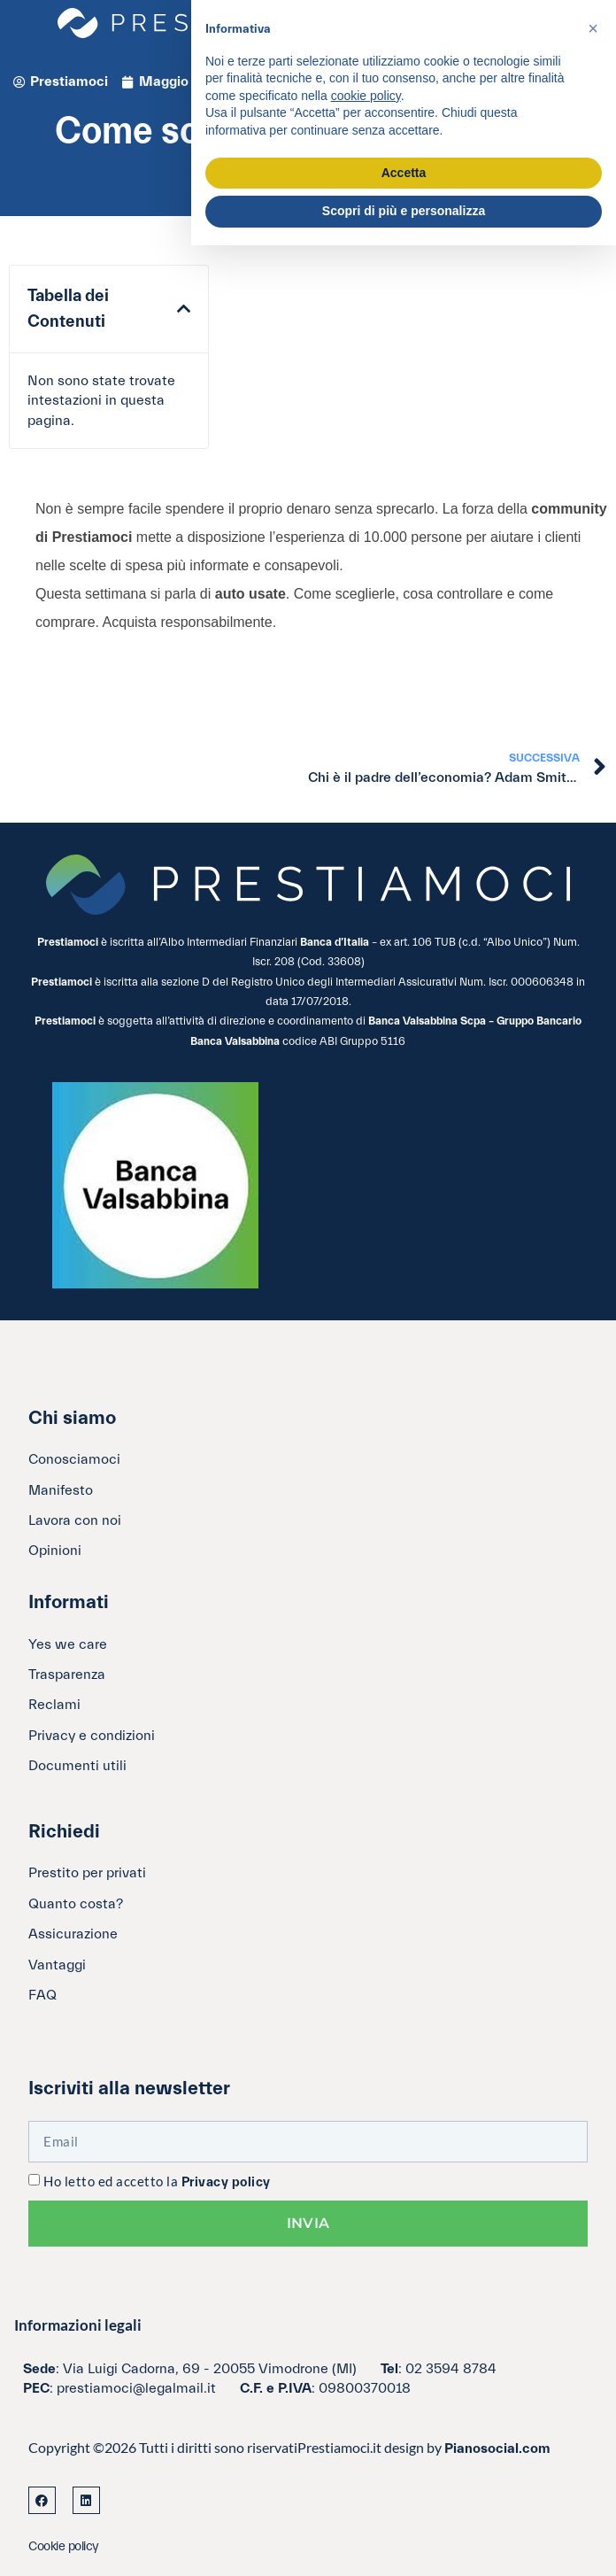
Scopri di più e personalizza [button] (403, 211)
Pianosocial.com (497, 2448)
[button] (183, 309)
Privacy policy (226, 2182)
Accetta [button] (404, 173)
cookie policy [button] (366, 96)
